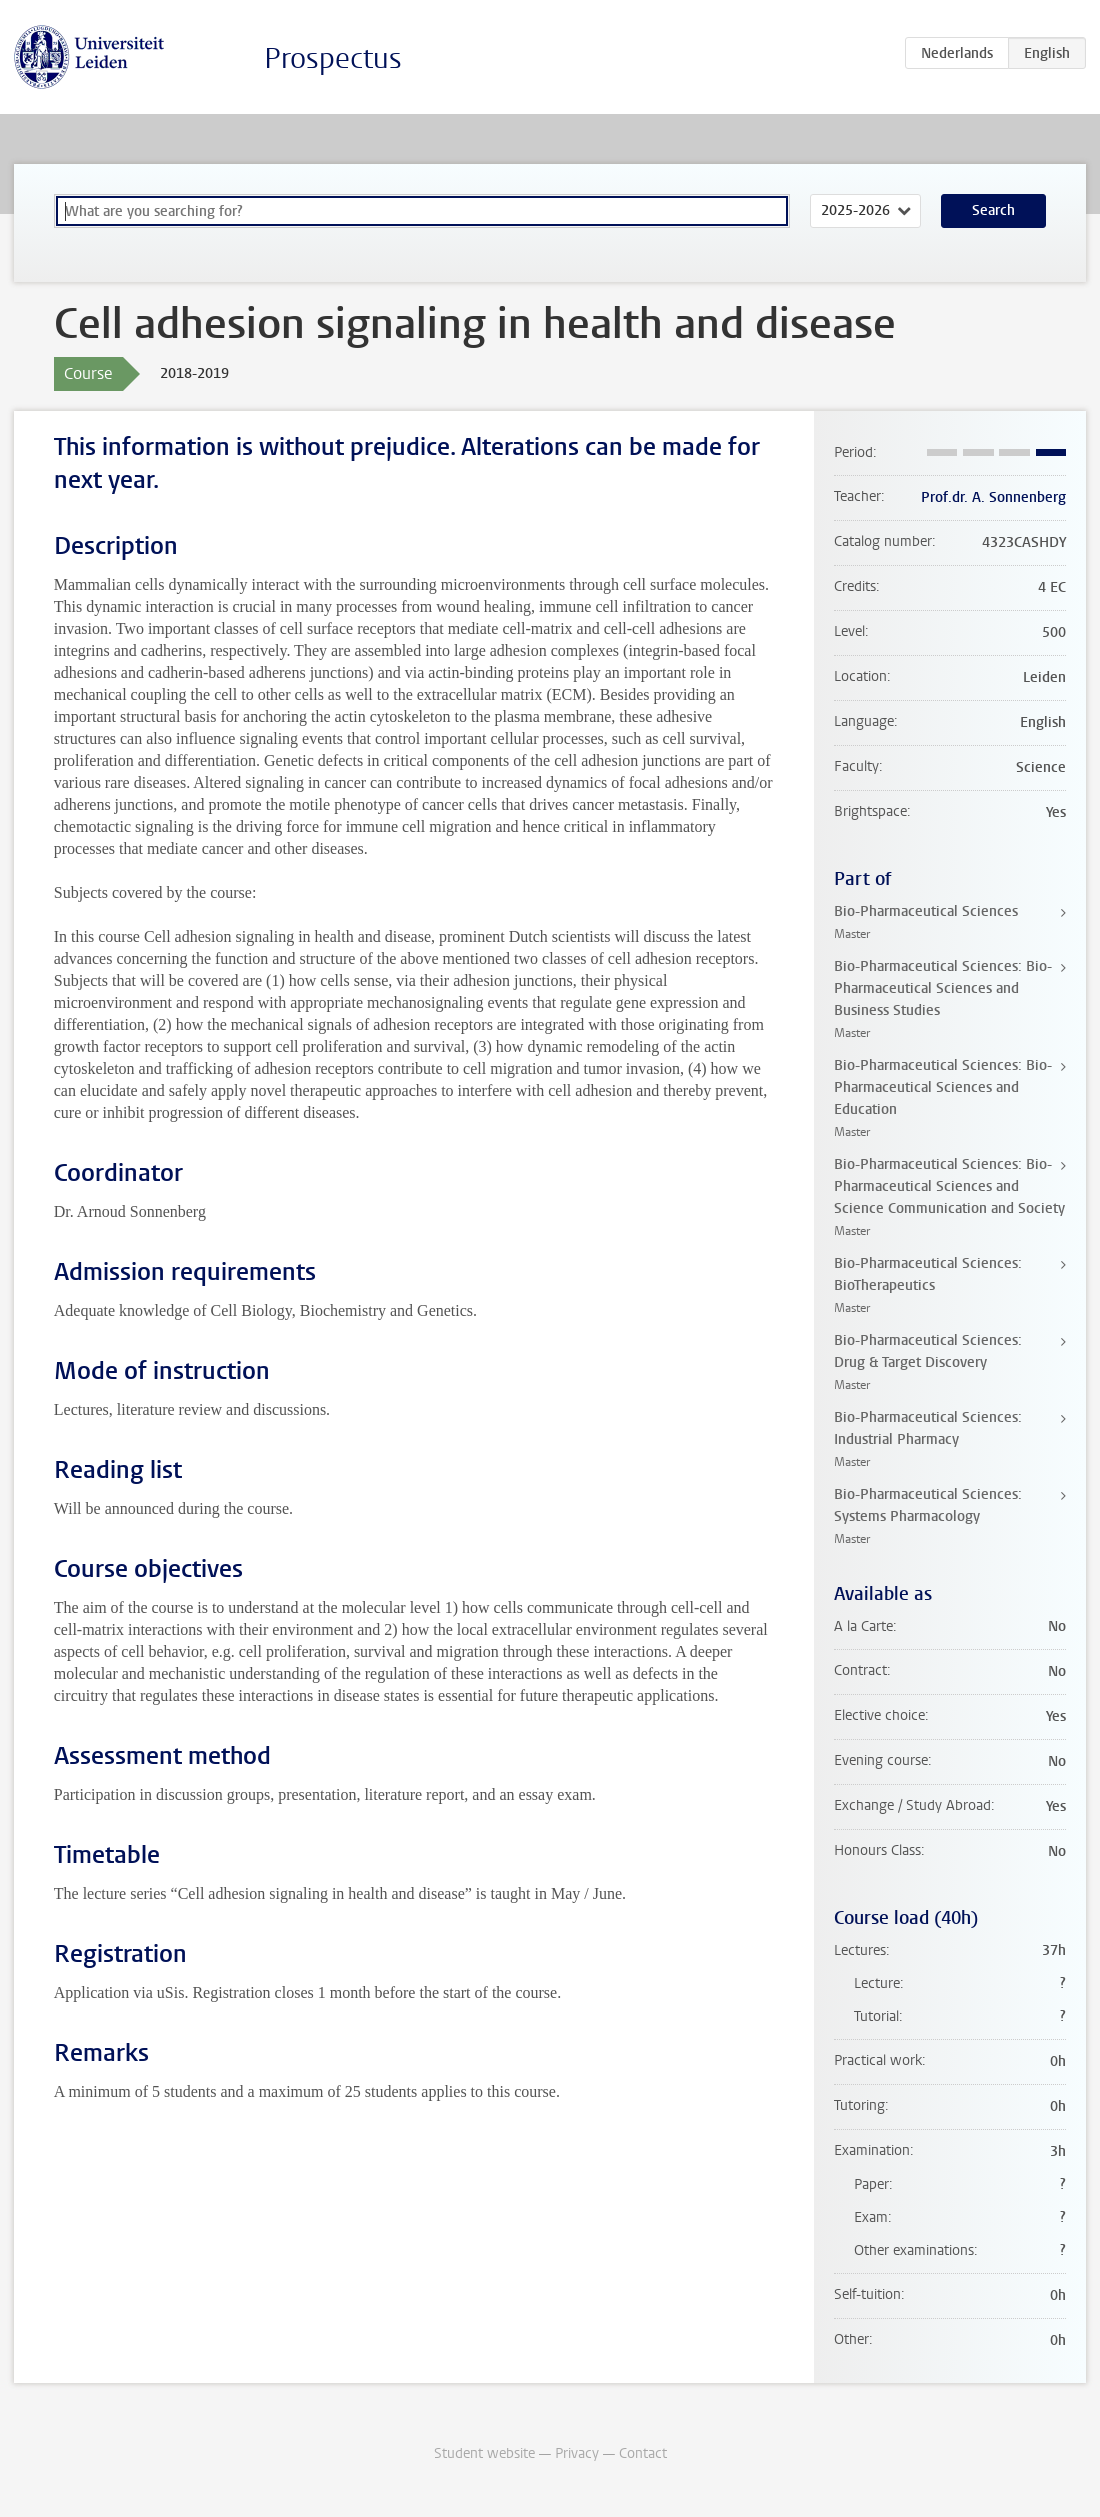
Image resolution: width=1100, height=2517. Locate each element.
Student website (484, 2453)
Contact (643, 2453)
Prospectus (333, 58)
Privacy (577, 2453)
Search (993, 210)
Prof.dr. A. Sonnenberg (993, 497)
